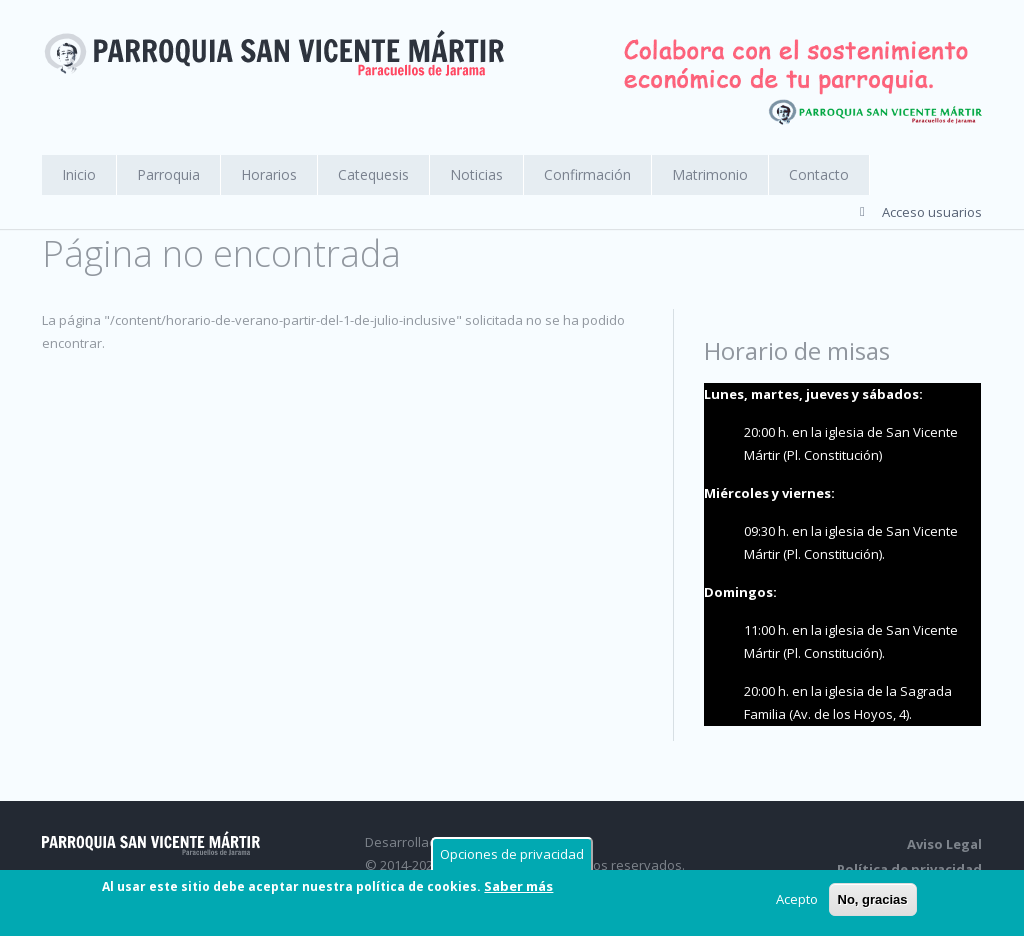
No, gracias (873, 900)
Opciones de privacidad (512, 855)
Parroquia (168, 174)
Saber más (518, 887)
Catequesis (373, 174)
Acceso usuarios (932, 212)
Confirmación (587, 174)
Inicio (79, 174)
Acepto (797, 900)
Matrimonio (710, 174)
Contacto (819, 174)
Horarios (269, 174)
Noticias (476, 174)
